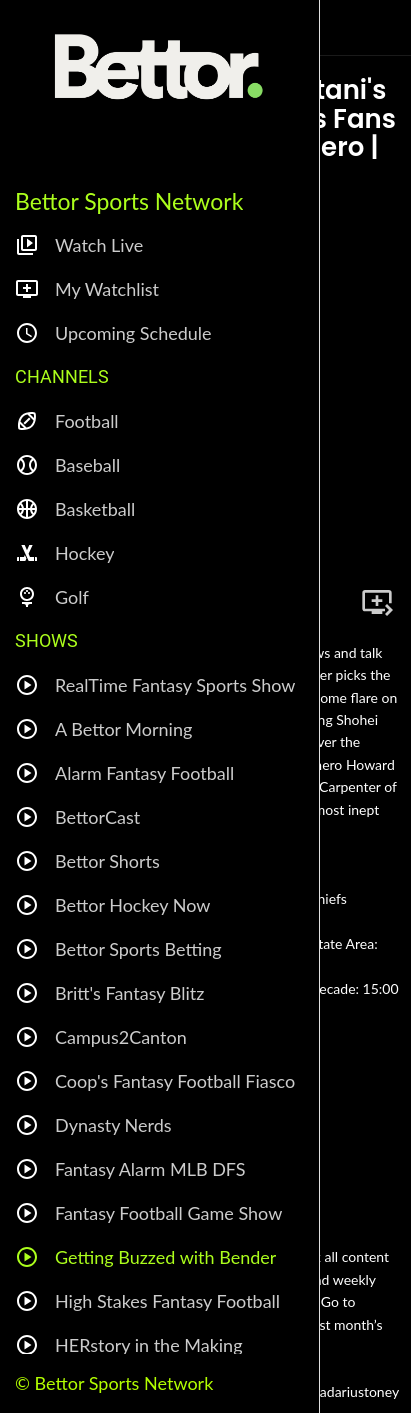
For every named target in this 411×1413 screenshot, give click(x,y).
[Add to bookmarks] (377, 602)
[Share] (329, 602)
